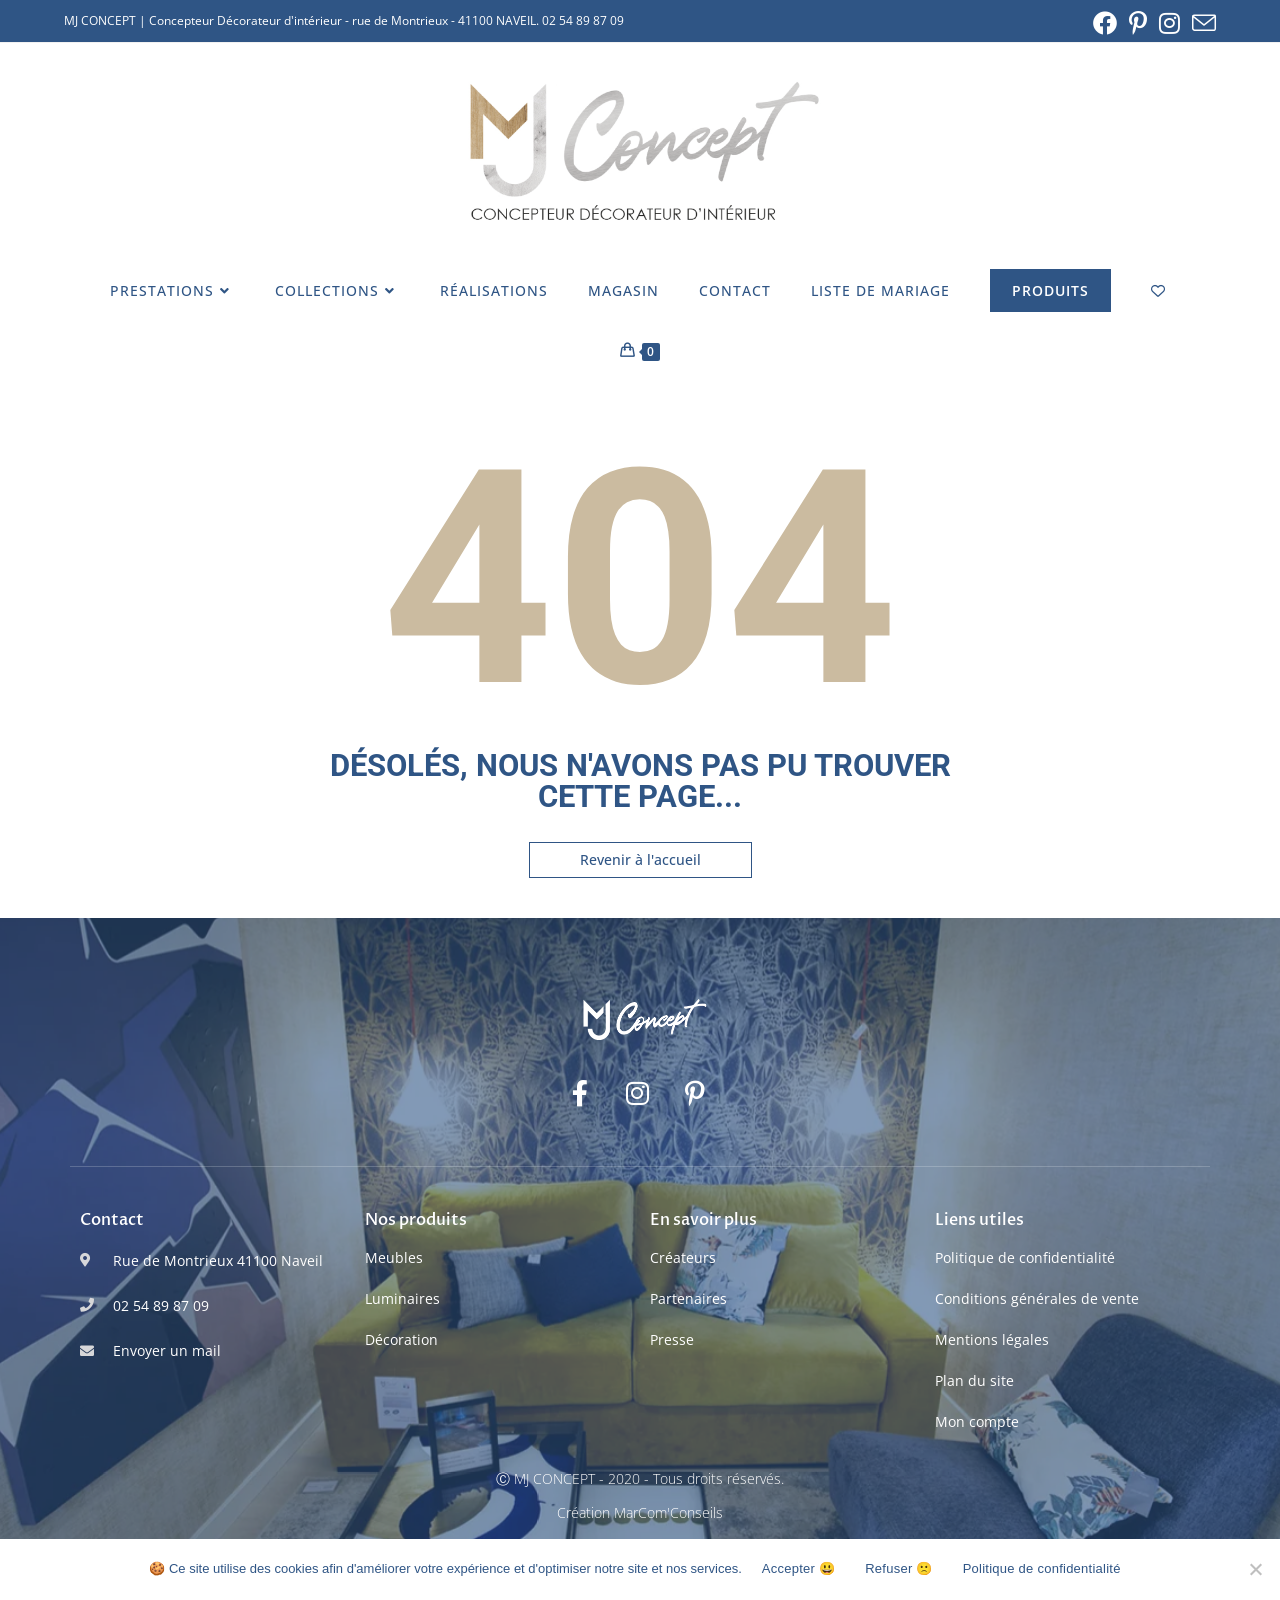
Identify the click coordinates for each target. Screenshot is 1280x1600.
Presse (672, 1339)
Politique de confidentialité (1025, 1257)
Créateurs (683, 1257)
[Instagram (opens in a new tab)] (1169, 23)
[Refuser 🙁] (1255, 1569)
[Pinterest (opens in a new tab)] (1138, 23)
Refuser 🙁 (898, 1568)
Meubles (394, 1257)
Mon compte (977, 1421)
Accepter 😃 (798, 1568)
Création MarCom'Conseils (640, 1512)
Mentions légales (992, 1339)
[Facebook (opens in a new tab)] (1105, 23)
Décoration (401, 1339)
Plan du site (974, 1380)
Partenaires (688, 1298)
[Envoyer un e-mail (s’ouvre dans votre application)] (1201, 23)
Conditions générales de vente (1037, 1298)
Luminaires (402, 1298)
